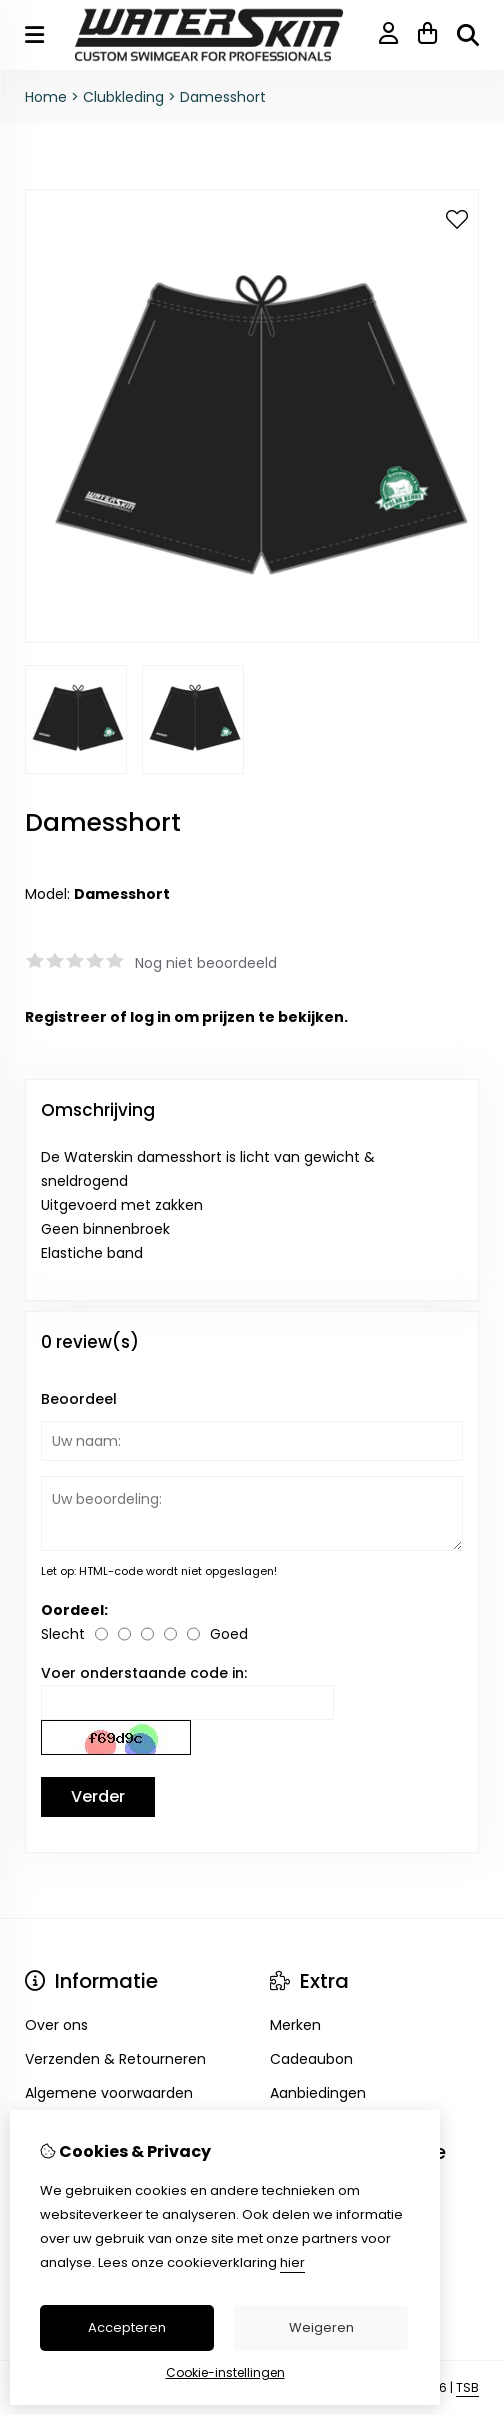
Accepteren (127, 2327)
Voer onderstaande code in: (144, 1673)
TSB (467, 2387)
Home (46, 97)
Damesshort (223, 97)
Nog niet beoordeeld (206, 963)
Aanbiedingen (318, 2093)
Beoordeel (79, 1399)
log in (150, 1017)
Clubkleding (123, 97)
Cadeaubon (311, 2059)
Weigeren (321, 2327)
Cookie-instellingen (225, 2372)
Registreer (66, 1017)
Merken (295, 2025)
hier (292, 2262)
